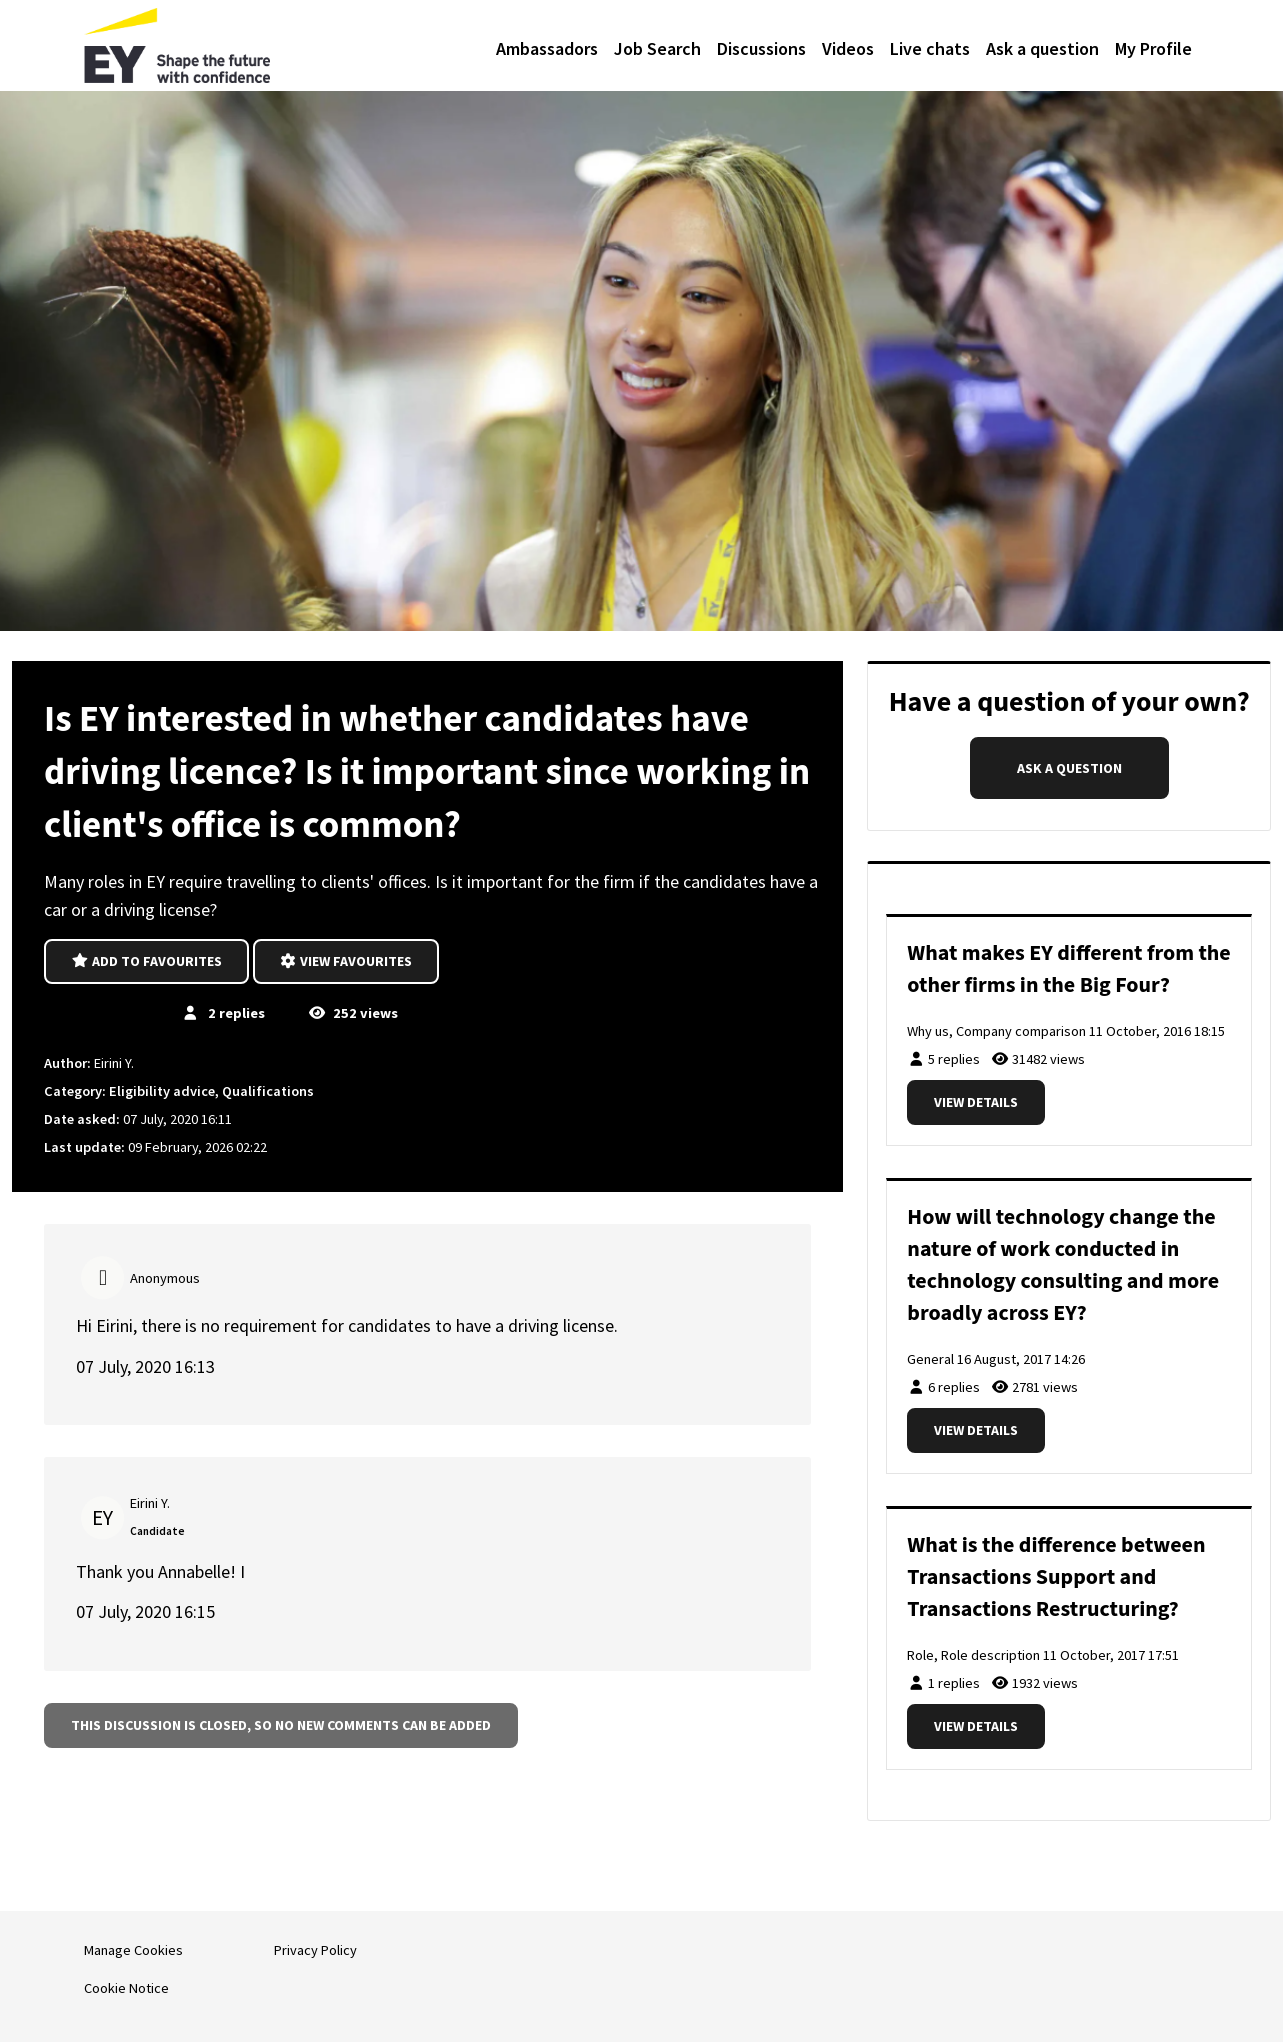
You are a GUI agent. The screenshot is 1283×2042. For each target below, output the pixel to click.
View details (976, 1102)
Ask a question (1042, 48)
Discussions (761, 48)
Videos (848, 48)
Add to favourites (146, 961)
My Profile (1153, 48)
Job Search (657, 48)
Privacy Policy (315, 1950)
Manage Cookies (133, 1950)
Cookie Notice (126, 1988)
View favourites (346, 961)
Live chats (930, 48)
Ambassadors (547, 48)
